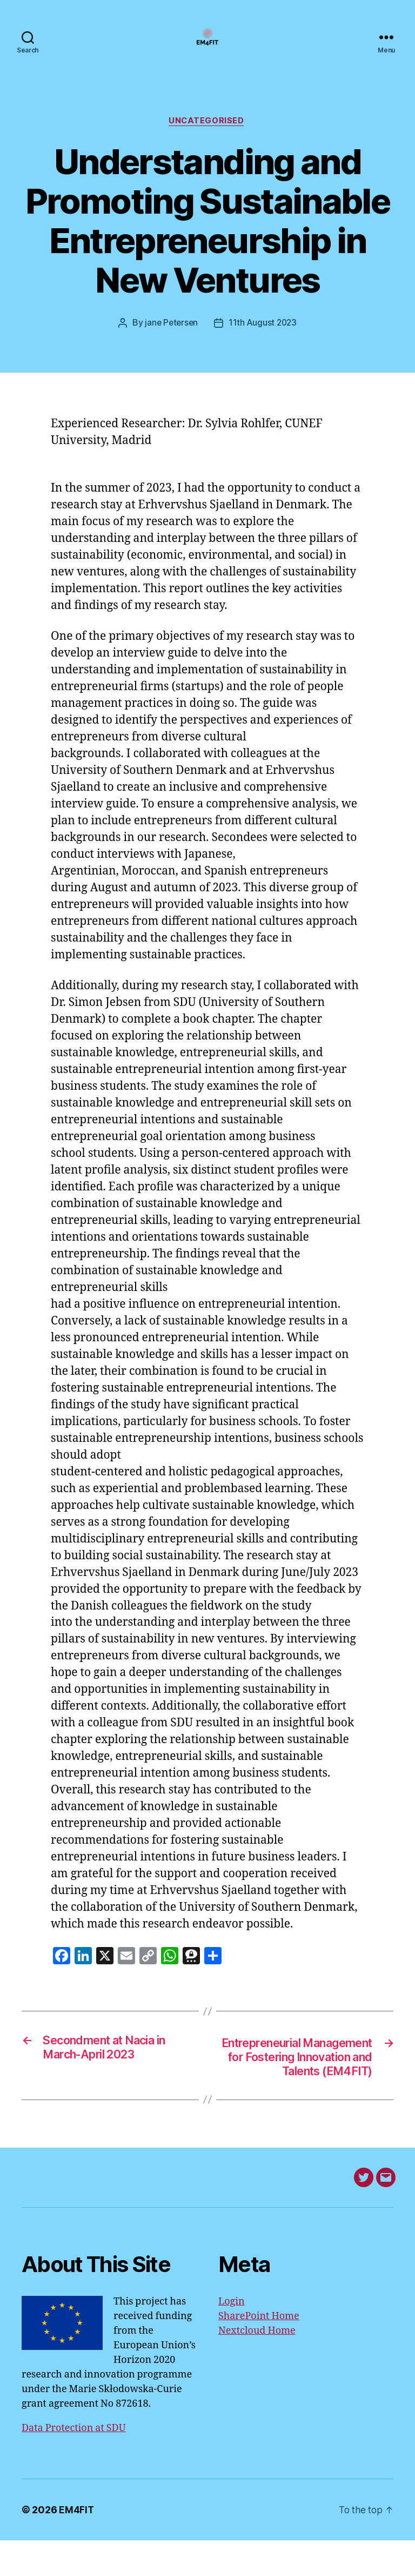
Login (231, 2337)
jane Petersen (170, 340)
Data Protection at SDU (74, 2464)
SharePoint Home (258, 2352)
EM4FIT (76, 2545)
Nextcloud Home (257, 2366)
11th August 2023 (264, 340)
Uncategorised (207, 138)
